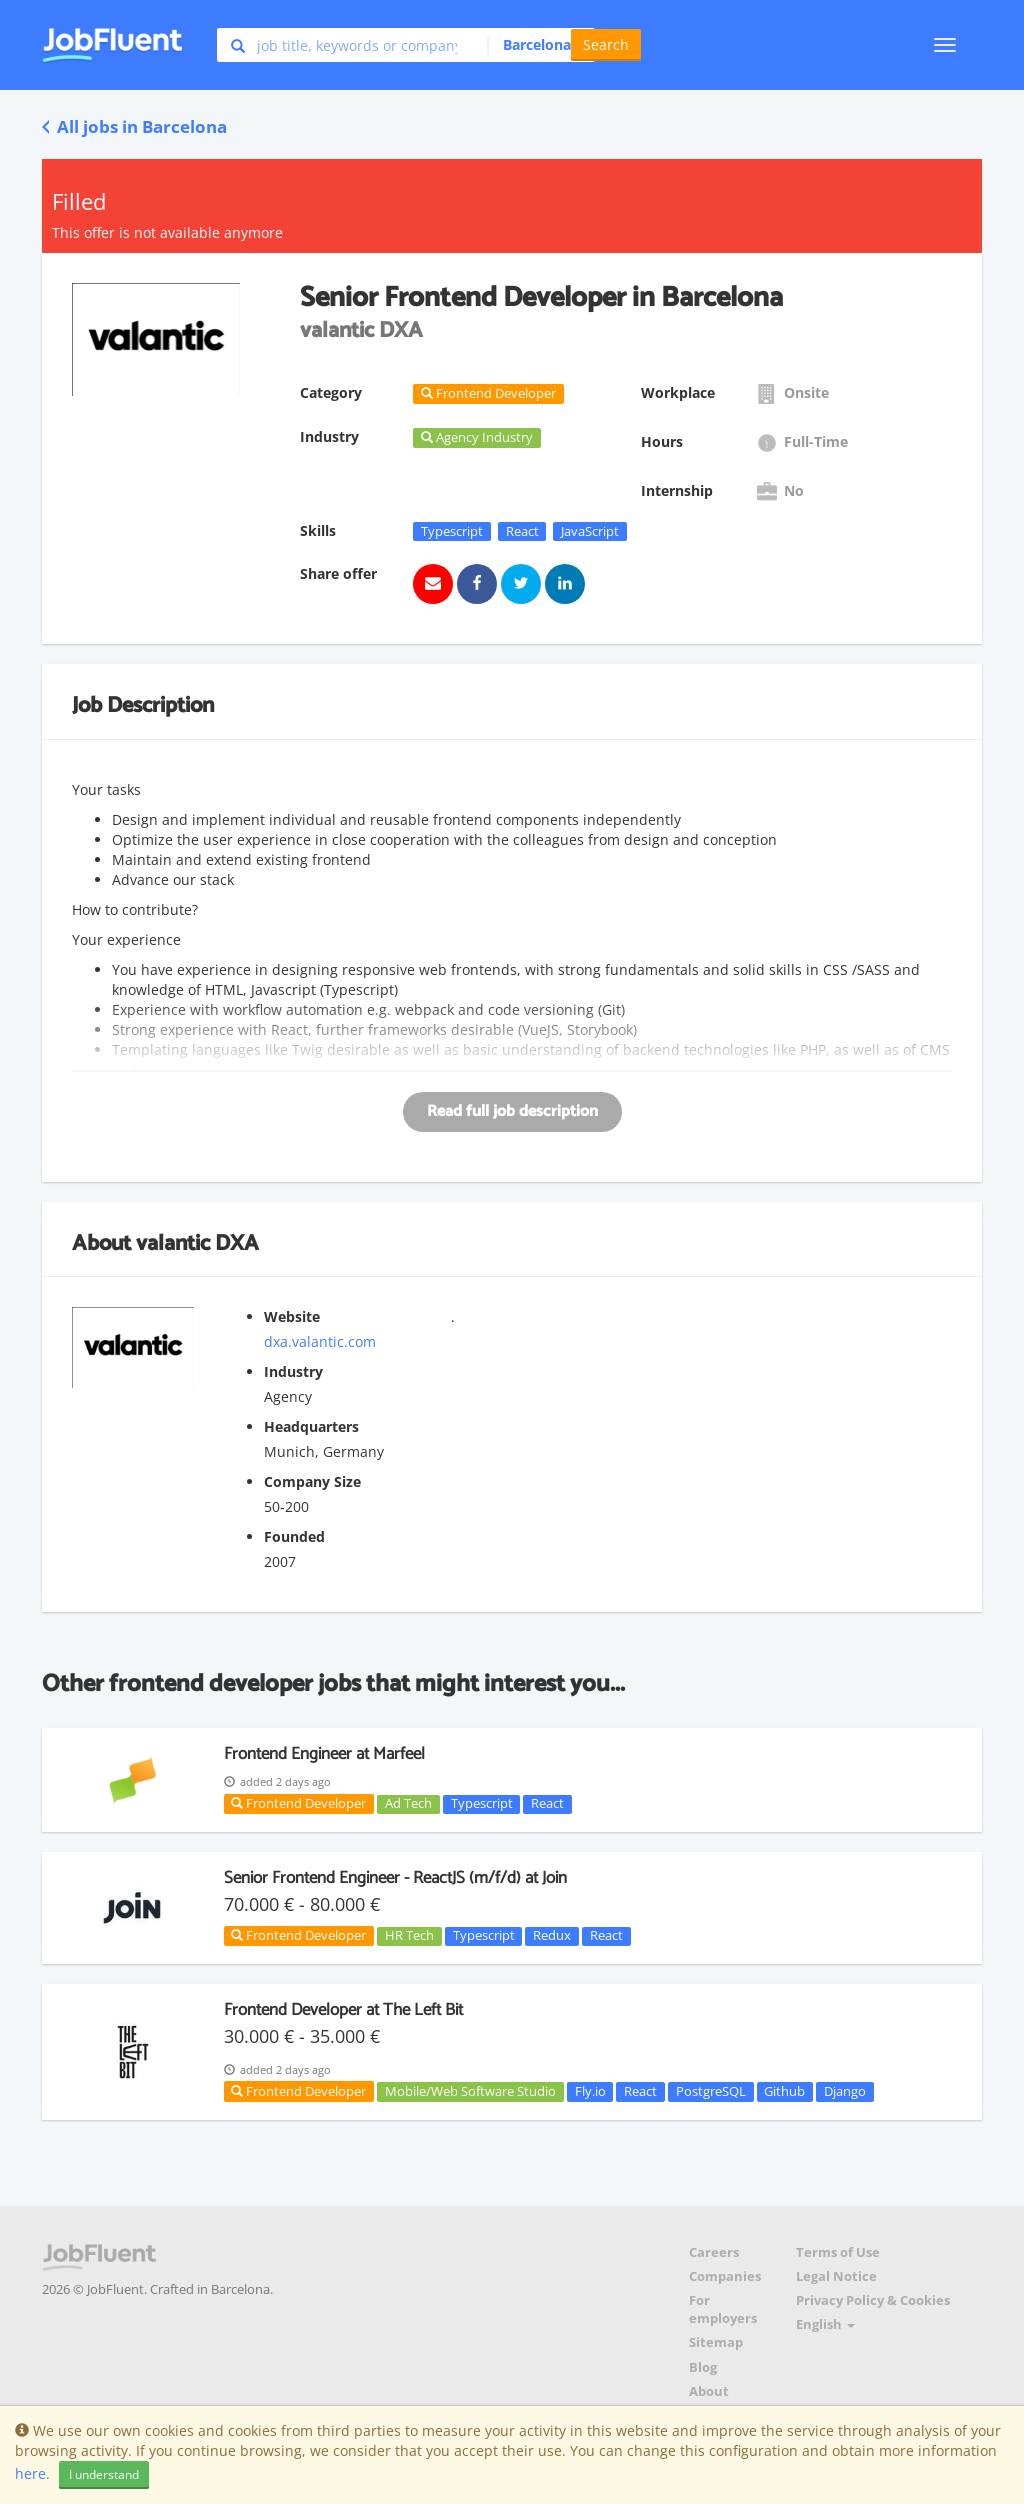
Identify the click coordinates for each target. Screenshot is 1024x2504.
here (30, 2473)
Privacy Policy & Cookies (873, 2300)
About (709, 2391)
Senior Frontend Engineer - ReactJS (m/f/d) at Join (395, 1878)
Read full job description (512, 1111)
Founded (294, 1536)
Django (845, 2091)
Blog (703, 2367)
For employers (723, 2309)
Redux (552, 1936)
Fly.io (590, 2091)
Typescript (452, 531)
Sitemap (716, 2342)
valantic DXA (197, 1244)
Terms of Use (838, 2252)
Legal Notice (836, 2276)
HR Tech (409, 1936)
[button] (535, 45)
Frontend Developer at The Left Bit (343, 2010)
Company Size (312, 1481)
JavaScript (590, 531)
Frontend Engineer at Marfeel (324, 1754)
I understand (104, 2474)
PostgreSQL (711, 2091)
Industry (293, 1371)
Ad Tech (408, 1804)
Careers (714, 2252)
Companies (725, 2276)
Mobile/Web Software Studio (470, 2091)
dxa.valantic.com (320, 1341)
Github (784, 2091)
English (825, 2324)
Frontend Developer (298, 1803)
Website (292, 1316)
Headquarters (311, 1426)
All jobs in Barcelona (134, 126)
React (522, 531)
